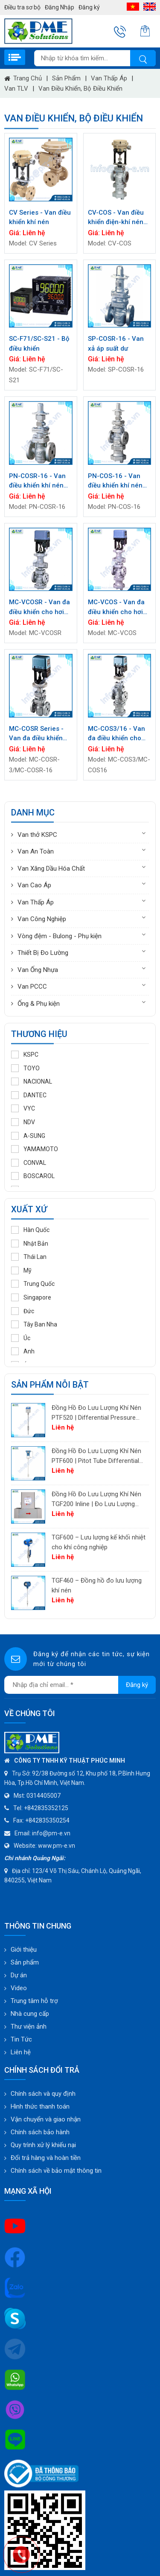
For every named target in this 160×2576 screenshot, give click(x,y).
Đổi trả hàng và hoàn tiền (46, 2158)
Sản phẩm (66, 78)
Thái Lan (29, 1256)
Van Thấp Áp (109, 78)
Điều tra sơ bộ (22, 7)
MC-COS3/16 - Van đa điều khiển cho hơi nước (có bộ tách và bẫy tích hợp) (119, 734)
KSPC (24, 1054)
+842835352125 (46, 1808)
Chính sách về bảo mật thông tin (56, 2170)
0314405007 (43, 1795)
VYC (23, 1108)
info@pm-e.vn (51, 1833)
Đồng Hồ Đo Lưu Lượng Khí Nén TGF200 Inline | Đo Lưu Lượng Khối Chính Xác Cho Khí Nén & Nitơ (96, 1499)
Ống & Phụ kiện (38, 1003)
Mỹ (21, 1270)
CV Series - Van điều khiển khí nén (40, 217)
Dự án (19, 1975)
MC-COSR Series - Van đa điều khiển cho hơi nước (36, 734)
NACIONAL (31, 1081)
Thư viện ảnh (29, 2026)
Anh (23, 1351)
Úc (20, 1338)
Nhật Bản (29, 1243)
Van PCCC (32, 986)
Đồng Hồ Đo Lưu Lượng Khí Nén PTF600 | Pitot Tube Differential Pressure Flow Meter (96, 1456)
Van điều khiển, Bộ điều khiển (80, 88)
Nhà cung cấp (30, 2014)
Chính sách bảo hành (40, 2132)
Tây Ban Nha (34, 1324)
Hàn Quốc (30, 1229)
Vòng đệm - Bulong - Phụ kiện (59, 936)
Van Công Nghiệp (41, 919)
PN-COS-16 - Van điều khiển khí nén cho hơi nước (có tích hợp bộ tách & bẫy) (115, 481)
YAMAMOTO (34, 1149)
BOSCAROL (33, 1176)
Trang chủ (23, 78)
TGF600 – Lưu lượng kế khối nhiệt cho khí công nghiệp (98, 1542)
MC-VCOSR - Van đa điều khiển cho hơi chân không (39, 607)
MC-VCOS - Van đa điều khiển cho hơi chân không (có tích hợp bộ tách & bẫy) (118, 607)
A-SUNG (28, 1135)
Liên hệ (21, 2052)
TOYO (25, 1068)
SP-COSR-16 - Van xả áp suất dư (116, 343)
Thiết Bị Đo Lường (42, 953)
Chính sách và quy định (43, 2093)
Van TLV (16, 88)
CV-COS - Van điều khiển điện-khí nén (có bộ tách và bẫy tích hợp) (116, 218)
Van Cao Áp (34, 885)
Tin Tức (21, 2039)
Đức (22, 1311)
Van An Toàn (35, 851)
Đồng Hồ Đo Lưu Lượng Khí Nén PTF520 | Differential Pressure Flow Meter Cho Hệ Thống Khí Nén (96, 1413)
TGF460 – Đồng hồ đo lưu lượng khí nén (97, 1585)
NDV (23, 1122)
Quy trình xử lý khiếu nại (43, 2145)
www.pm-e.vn (56, 1845)
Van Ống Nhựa (37, 970)
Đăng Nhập (59, 7)
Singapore (31, 1297)
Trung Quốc (33, 1283)
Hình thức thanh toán (40, 2106)
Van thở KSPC (37, 835)
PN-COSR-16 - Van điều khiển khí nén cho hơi (37, 481)
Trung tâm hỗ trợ (34, 2001)
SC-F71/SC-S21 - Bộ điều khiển (39, 343)
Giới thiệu (24, 1949)
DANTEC (29, 1095)
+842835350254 (47, 1820)
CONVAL (28, 1162)
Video (19, 1988)
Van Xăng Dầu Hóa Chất (51, 868)
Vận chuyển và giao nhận (46, 2119)
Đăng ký (89, 7)
